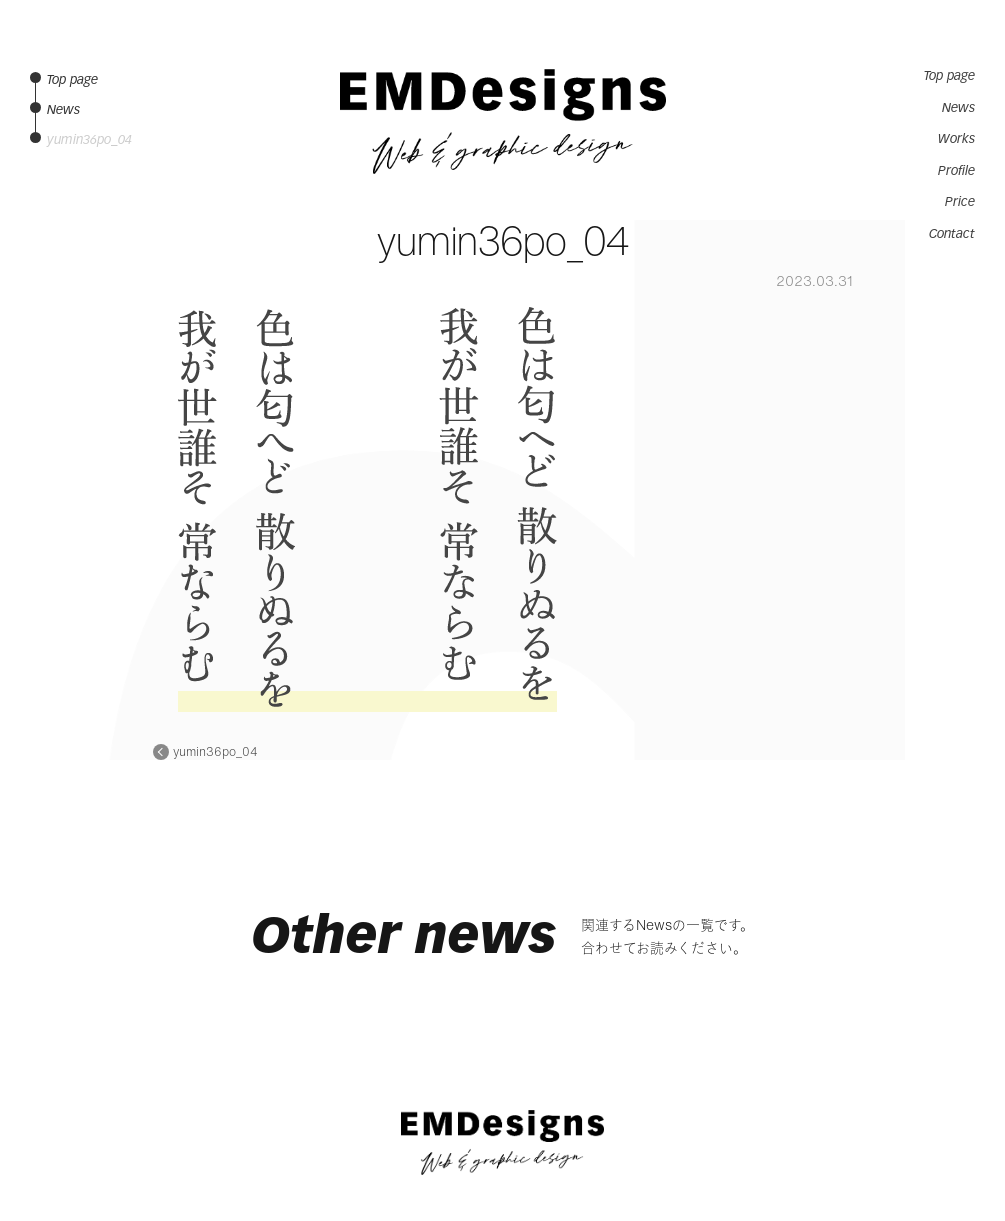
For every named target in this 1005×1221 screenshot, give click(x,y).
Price (960, 202)
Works (956, 139)
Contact (952, 234)
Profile (956, 171)
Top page (949, 76)
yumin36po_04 (215, 752)
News (958, 108)
